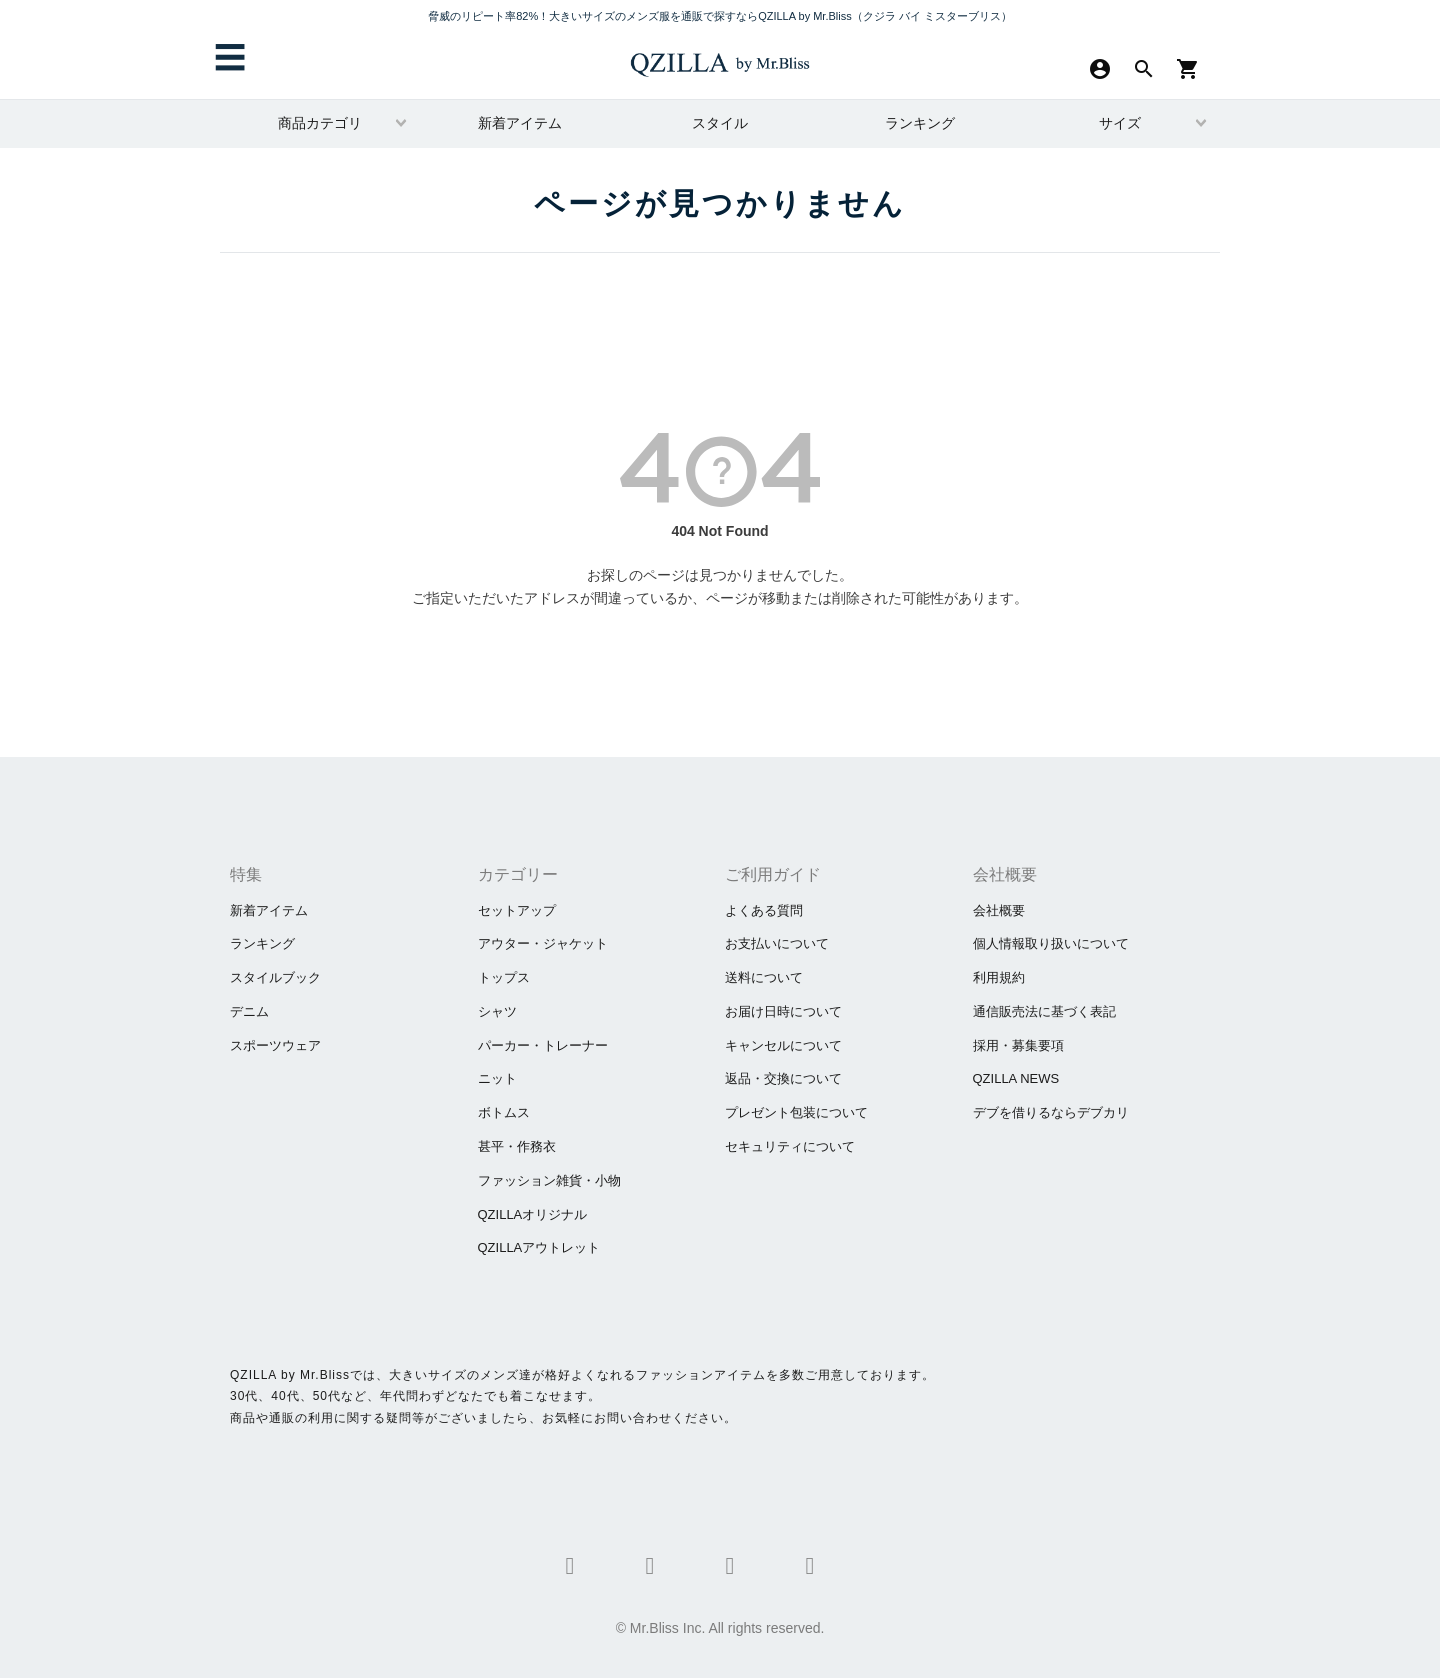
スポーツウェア (275, 1045)
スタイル (720, 123)
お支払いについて (777, 943)
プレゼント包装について (796, 1112)
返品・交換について (783, 1078)
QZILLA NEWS (1016, 1078)
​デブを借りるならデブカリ (1051, 1112)
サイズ (1120, 123)
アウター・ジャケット (543, 943)
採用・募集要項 (1018, 1045)
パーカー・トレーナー (543, 1045)
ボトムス (504, 1112)
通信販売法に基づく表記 (1044, 1011)
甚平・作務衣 (517, 1146)
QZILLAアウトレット (539, 1247)
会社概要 (999, 910)
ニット (497, 1078)
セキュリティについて (790, 1146)
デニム (249, 1011)
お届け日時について (783, 1011)
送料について (764, 977)
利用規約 (999, 977)
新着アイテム (520, 123)
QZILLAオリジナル (533, 1214)
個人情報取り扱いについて (1051, 943)
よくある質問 (764, 910)
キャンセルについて (783, 1045)
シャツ (497, 1011)
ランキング (920, 123)
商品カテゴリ (320, 123)
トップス (504, 977)
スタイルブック (275, 977)
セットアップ (517, 910)
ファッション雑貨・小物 (549, 1180)
